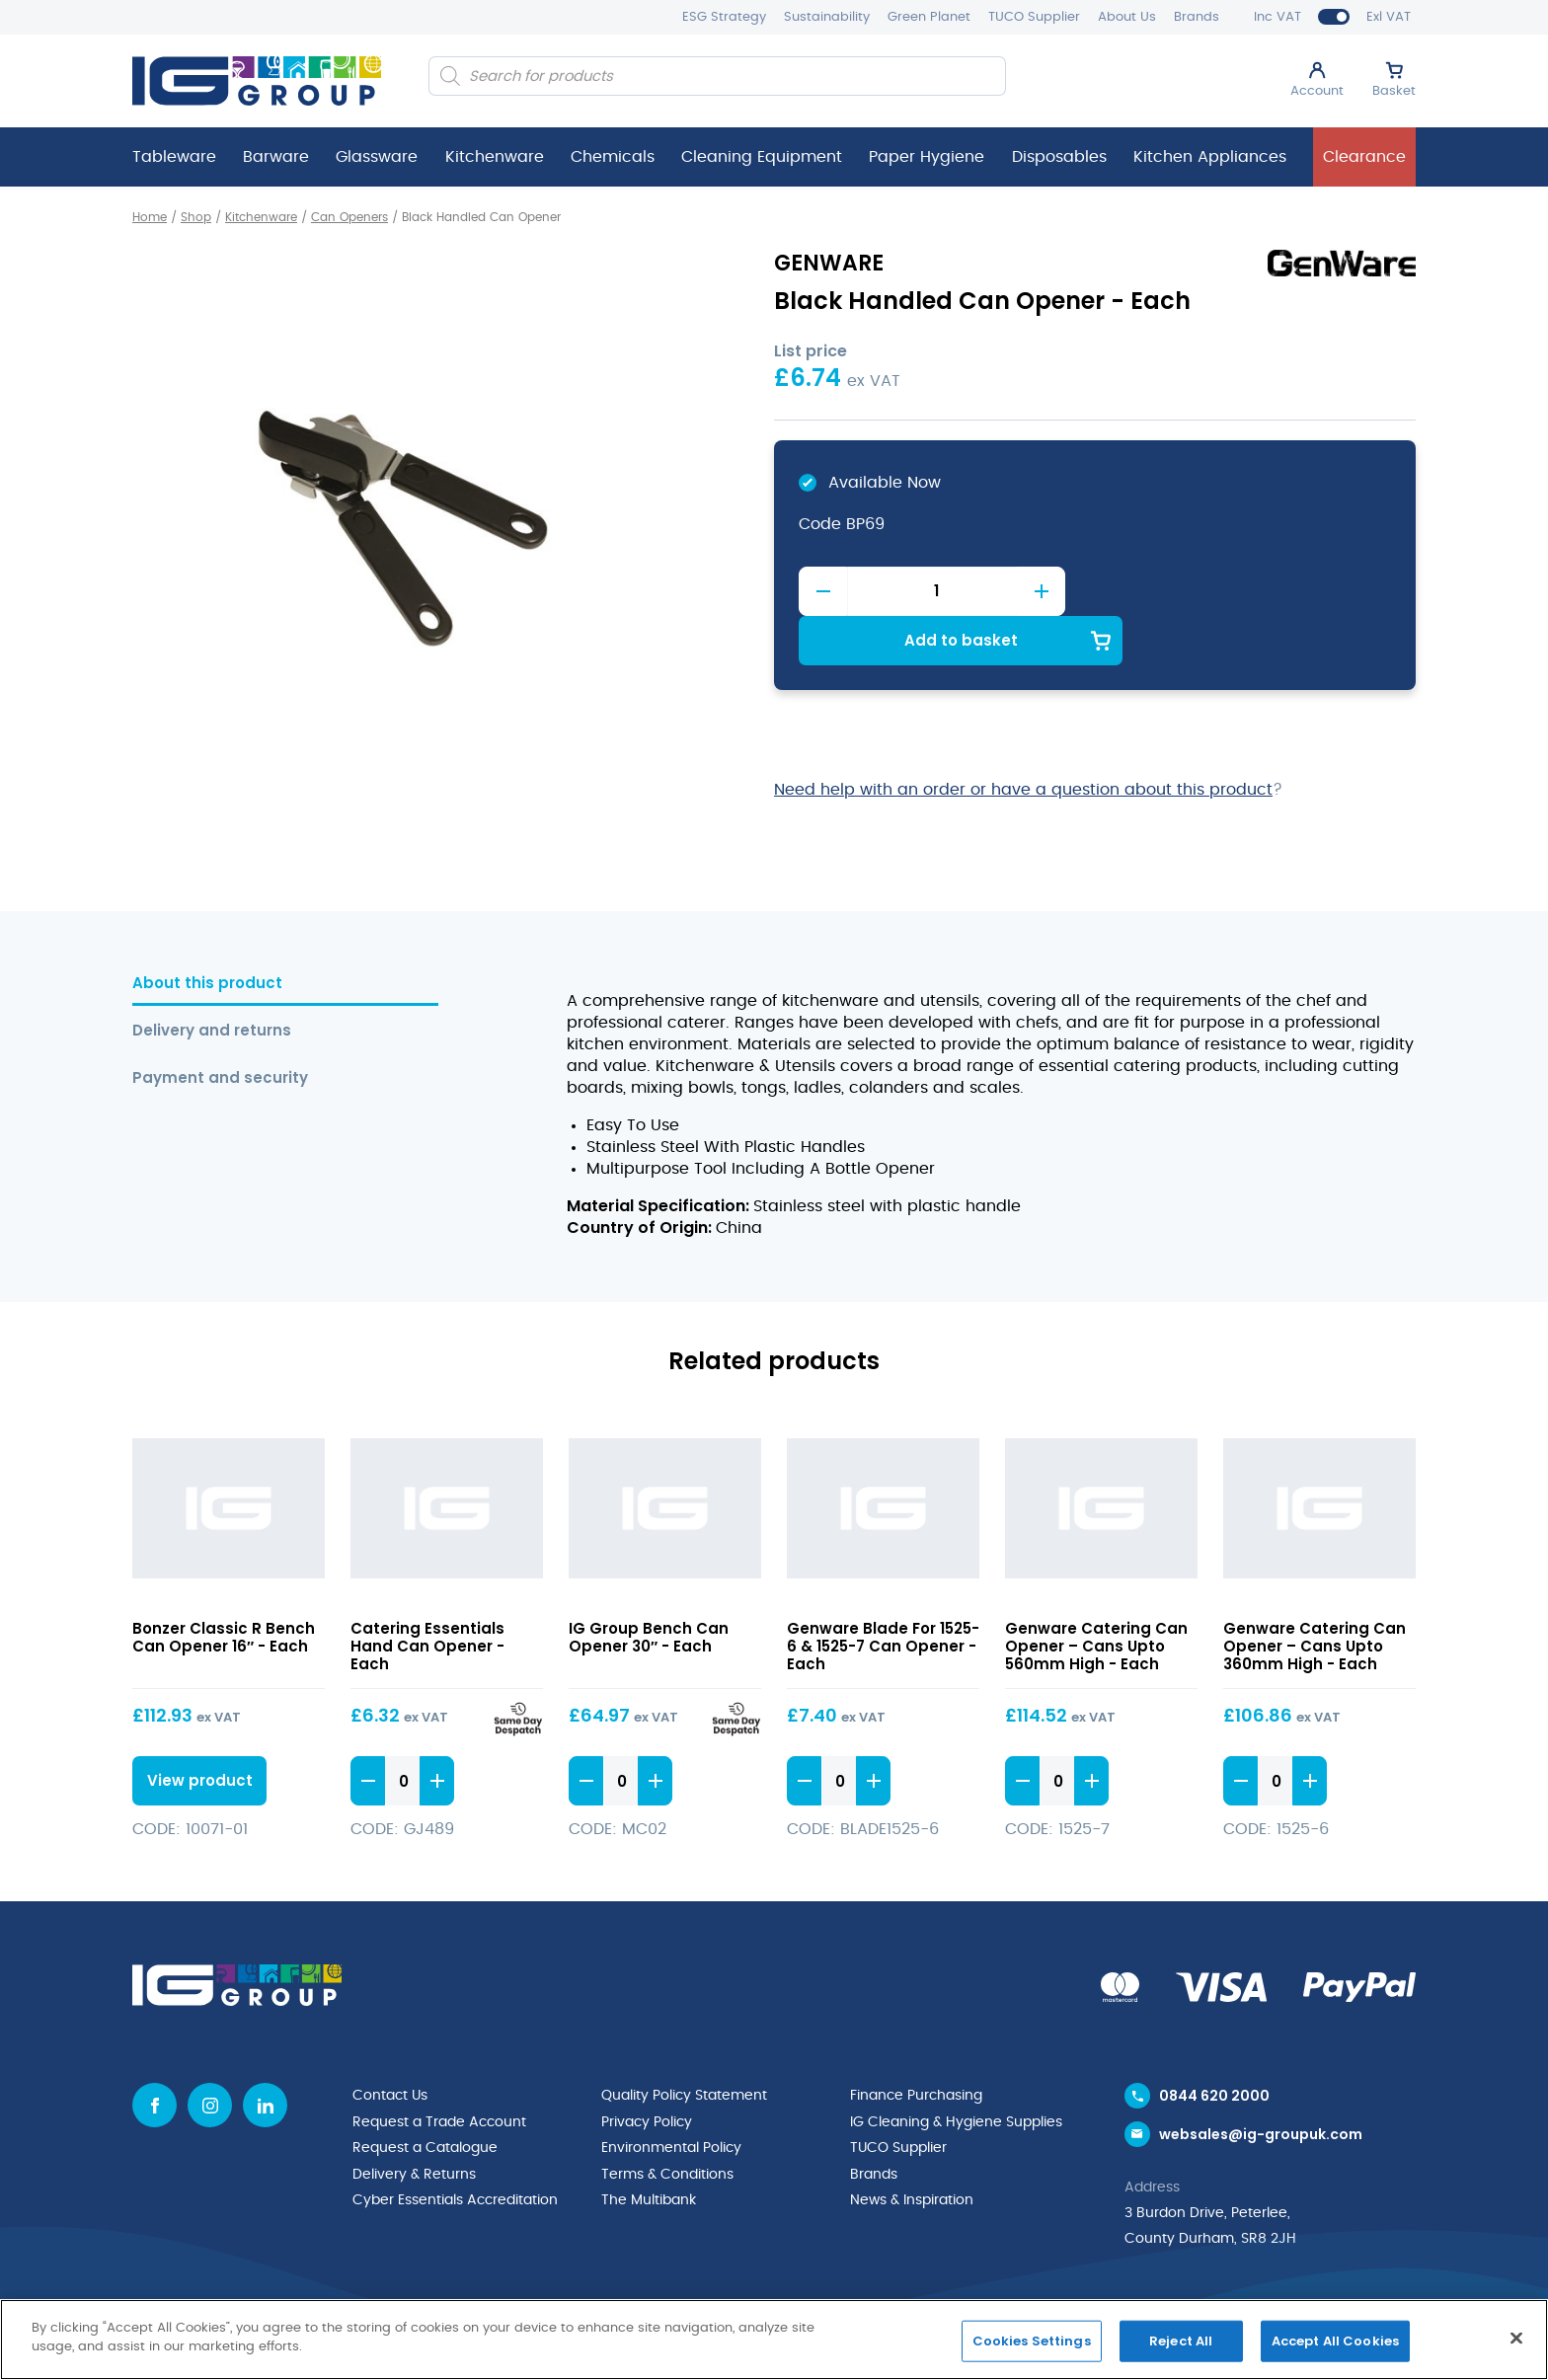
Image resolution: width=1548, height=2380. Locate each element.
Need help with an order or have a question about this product (1023, 739)
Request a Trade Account (439, 2071)
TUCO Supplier (1034, 17)
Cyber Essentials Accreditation (455, 2148)
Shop (196, 217)
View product (197, 1730)
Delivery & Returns (414, 2122)
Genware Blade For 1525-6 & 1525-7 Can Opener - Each (883, 1596)
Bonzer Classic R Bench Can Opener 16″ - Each (223, 1587)
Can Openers (349, 217)
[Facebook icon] (154, 2055)
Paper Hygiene (926, 157)
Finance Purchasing (916, 2045)
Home (149, 217)
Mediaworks (1374, 2295)
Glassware (377, 157)
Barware (276, 157)
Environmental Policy (671, 2097)
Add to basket (1243, 589)
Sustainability (827, 17)
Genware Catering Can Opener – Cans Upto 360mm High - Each (1314, 1596)
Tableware (174, 157)
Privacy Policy (646, 2071)
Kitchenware (494, 157)
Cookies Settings (1031, 2341)
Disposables (1059, 157)
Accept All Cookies (1335, 2341)
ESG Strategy (724, 17)
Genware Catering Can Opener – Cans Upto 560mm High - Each (1096, 1596)
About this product (207, 933)
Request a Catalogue (425, 2097)
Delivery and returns (211, 980)
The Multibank (648, 2148)
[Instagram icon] (210, 2055)
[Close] (1516, 2337)
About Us (1127, 17)
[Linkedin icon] (265, 2055)
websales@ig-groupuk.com (1260, 2085)
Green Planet (929, 17)
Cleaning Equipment (761, 157)
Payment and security (220, 1028)
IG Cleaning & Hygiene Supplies (956, 2071)
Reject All (1180, 2341)
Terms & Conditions (667, 2122)
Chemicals (613, 157)
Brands (1196, 17)
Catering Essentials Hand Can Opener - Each (427, 1596)
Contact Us (389, 2045)
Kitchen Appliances (1209, 157)
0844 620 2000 (1214, 2045)
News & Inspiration (911, 2148)
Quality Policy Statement (684, 2045)
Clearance (1364, 157)
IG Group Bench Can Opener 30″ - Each (649, 1587)
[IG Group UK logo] (256, 81)
